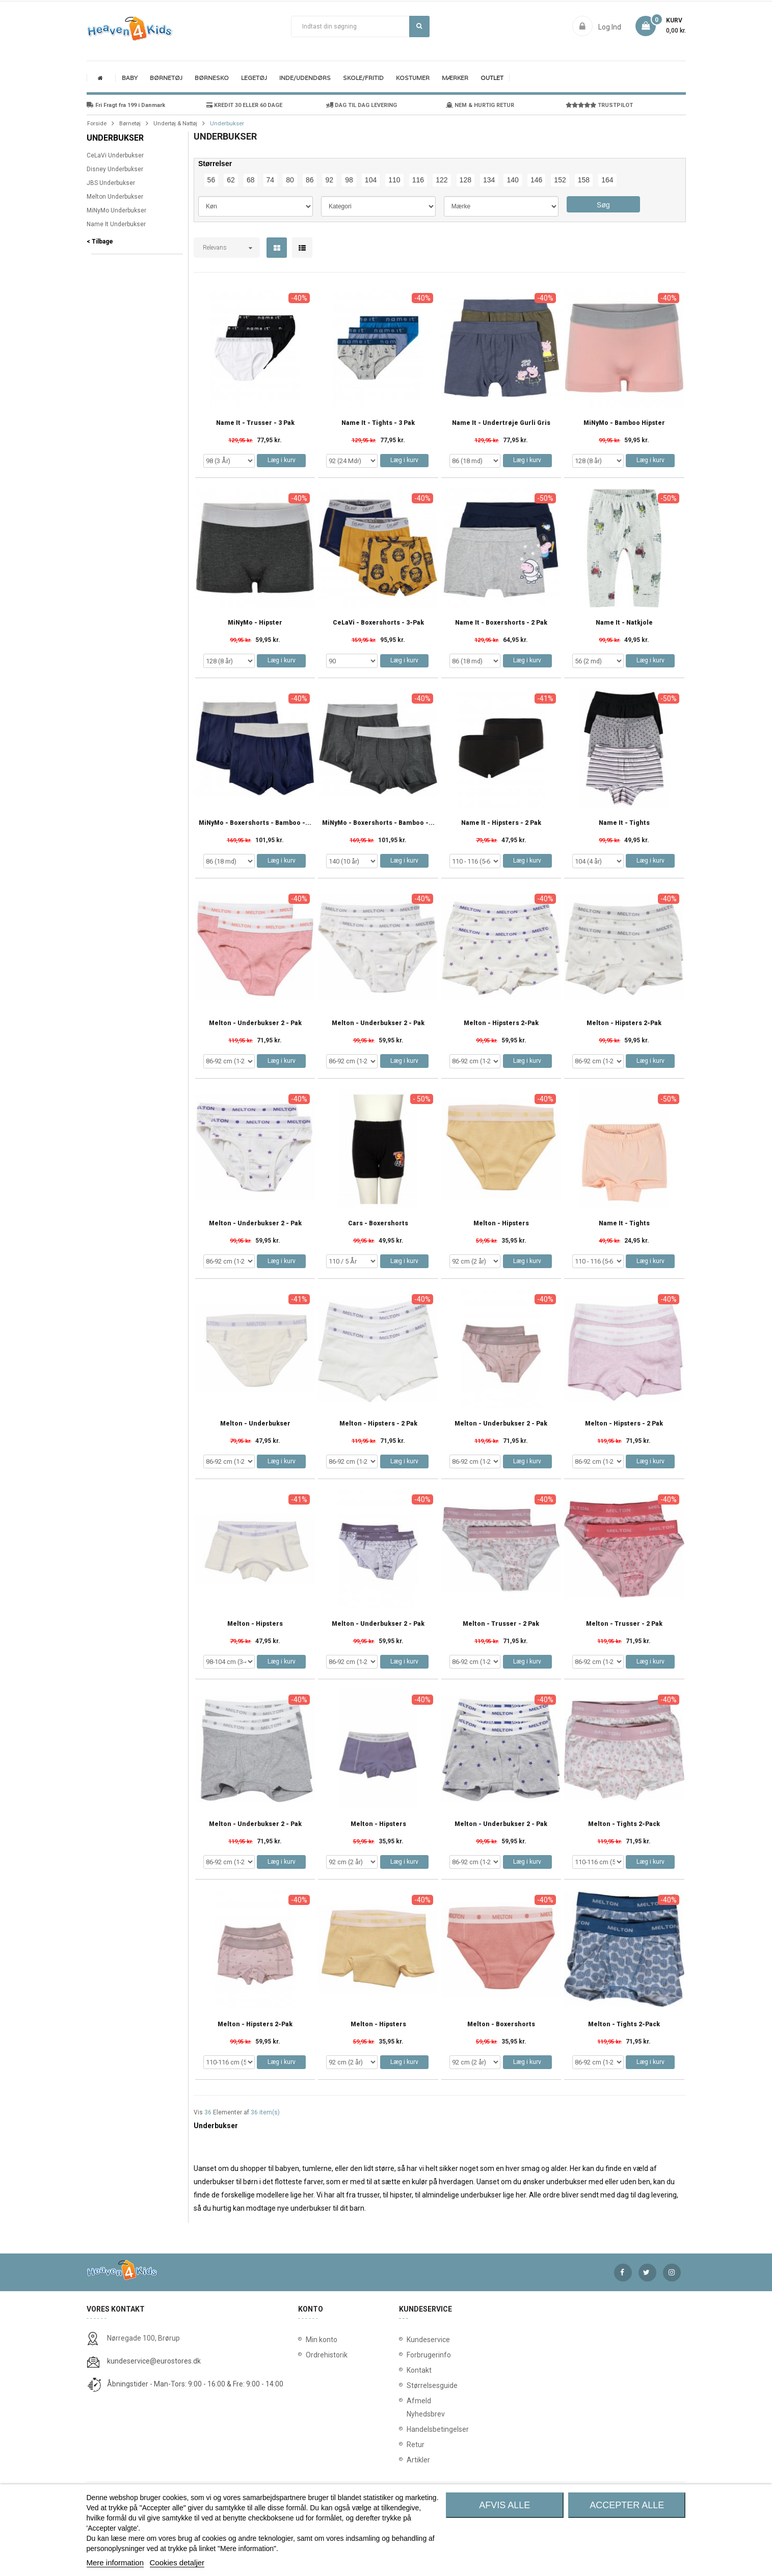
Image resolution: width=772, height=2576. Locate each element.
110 (394, 180)
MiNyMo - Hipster (255, 623)
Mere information (115, 2562)
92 (330, 180)
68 (251, 180)
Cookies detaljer (177, 2562)
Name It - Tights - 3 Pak (378, 423)
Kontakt (409, 2370)
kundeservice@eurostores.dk (154, 2361)
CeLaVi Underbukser (115, 155)
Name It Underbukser (116, 224)
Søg (419, 26)
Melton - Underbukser (255, 1423)
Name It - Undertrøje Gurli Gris (501, 423)
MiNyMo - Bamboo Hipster (624, 423)
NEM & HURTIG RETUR (480, 105)
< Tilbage (100, 241)
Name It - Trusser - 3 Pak (255, 423)
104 (371, 180)
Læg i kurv (282, 460)
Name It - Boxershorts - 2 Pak (501, 623)
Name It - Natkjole (624, 623)
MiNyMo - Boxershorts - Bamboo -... (255, 823)
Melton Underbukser (115, 196)
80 (290, 180)
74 (271, 180)
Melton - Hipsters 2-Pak (501, 1023)
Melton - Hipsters (501, 1223)
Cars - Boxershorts (378, 1223)
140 (512, 180)
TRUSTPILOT (599, 105)
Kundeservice (409, 2340)
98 (349, 180)
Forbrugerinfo (409, 2355)
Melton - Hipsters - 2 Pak (378, 1423)
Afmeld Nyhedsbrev (409, 2407)
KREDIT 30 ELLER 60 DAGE (244, 105)
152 (560, 180)
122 (441, 180)
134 (489, 180)
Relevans (215, 247)
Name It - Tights (624, 823)
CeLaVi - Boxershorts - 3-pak (378, 623)
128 (465, 180)
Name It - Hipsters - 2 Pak (501, 823)
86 (310, 180)
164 (607, 180)
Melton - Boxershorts (501, 2024)
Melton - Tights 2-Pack (624, 1824)
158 (584, 180)
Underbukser (115, 138)
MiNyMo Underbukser (116, 210)
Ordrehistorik (323, 2355)
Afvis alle (504, 2505)
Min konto (321, 2340)
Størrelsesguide (409, 2385)
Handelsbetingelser (409, 2429)
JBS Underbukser (111, 182)
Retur (409, 2444)
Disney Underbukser (115, 169)
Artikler (409, 2460)
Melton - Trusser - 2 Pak (501, 1624)
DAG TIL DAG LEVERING (361, 105)
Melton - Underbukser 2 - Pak (255, 1023)
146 (536, 180)
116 (418, 180)
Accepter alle (627, 2505)
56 (211, 180)
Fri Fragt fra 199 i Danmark (126, 105)
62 (231, 180)
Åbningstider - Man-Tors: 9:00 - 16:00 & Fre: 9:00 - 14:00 (195, 2384)
